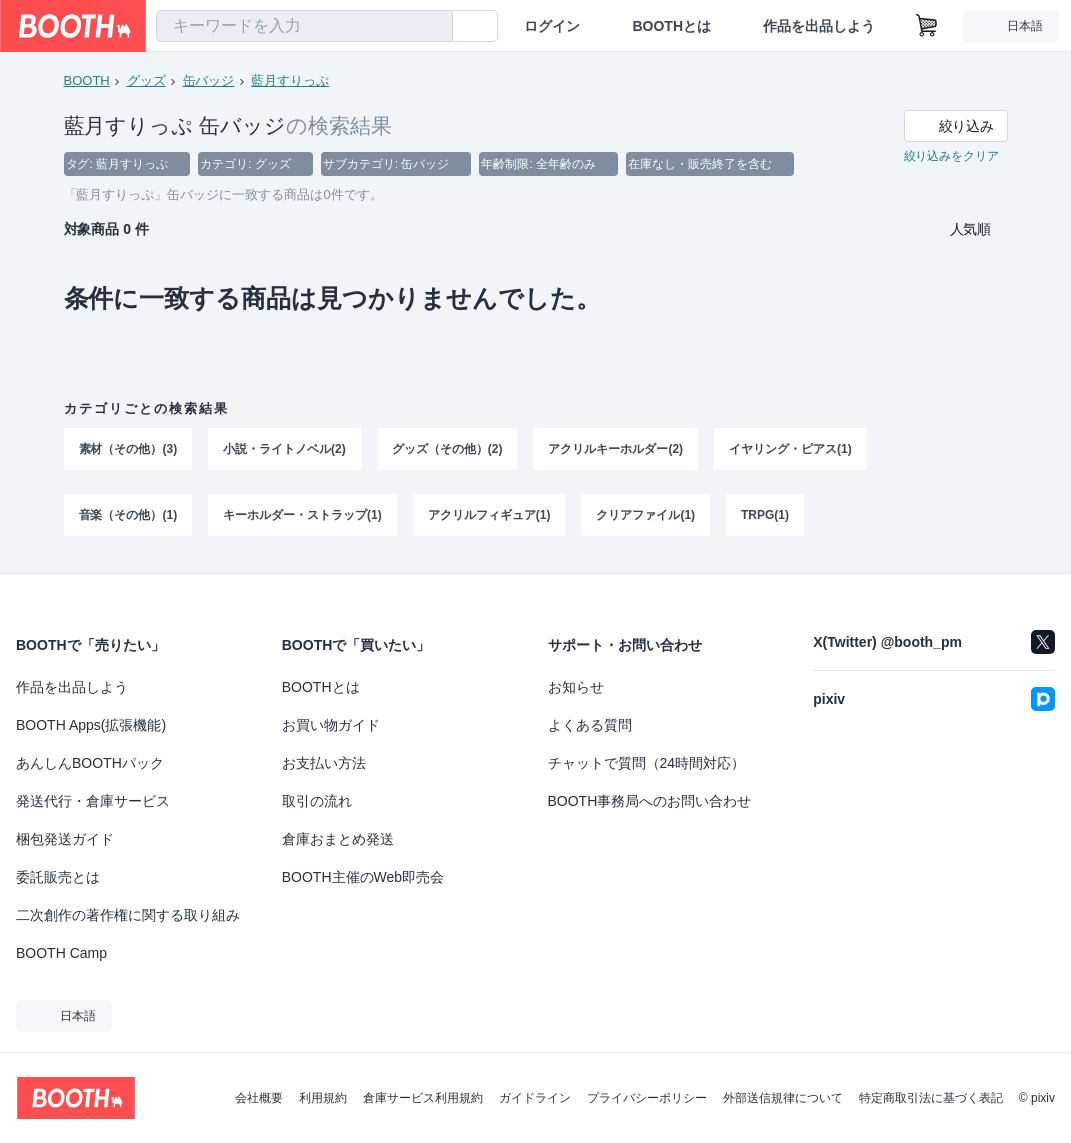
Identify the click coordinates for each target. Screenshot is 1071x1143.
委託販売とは (58, 877)
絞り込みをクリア (952, 156)
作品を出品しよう (819, 26)
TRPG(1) (765, 515)
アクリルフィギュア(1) (489, 515)
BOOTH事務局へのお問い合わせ (650, 801)
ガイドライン (535, 1098)
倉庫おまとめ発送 (338, 839)
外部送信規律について (783, 1098)
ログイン (552, 26)
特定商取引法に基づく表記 (931, 1098)
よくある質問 (590, 725)
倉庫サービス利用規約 (423, 1098)
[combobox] (304, 26)
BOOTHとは (671, 26)
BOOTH (87, 80)
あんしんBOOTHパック (90, 763)
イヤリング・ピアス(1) (790, 449)
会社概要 (259, 1098)
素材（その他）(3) (128, 449)
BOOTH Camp (61, 953)
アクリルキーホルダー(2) (616, 449)
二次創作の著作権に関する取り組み (128, 915)
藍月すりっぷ (290, 80)
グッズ (146, 80)
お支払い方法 (324, 763)
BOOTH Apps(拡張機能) (91, 725)
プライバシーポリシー (647, 1098)
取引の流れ (317, 801)
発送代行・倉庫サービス (93, 801)
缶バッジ (209, 80)
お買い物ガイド (331, 725)
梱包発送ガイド (65, 839)
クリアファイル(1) (646, 515)
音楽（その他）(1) (128, 515)
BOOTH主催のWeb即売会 (363, 877)
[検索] (433, 27)
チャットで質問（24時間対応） (647, 763)
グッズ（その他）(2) (447, 449)
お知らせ (576, 687)
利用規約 (323, 1098)
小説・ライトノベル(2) (284, 449)
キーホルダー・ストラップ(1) (302, 515)
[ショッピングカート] (927, 26)
